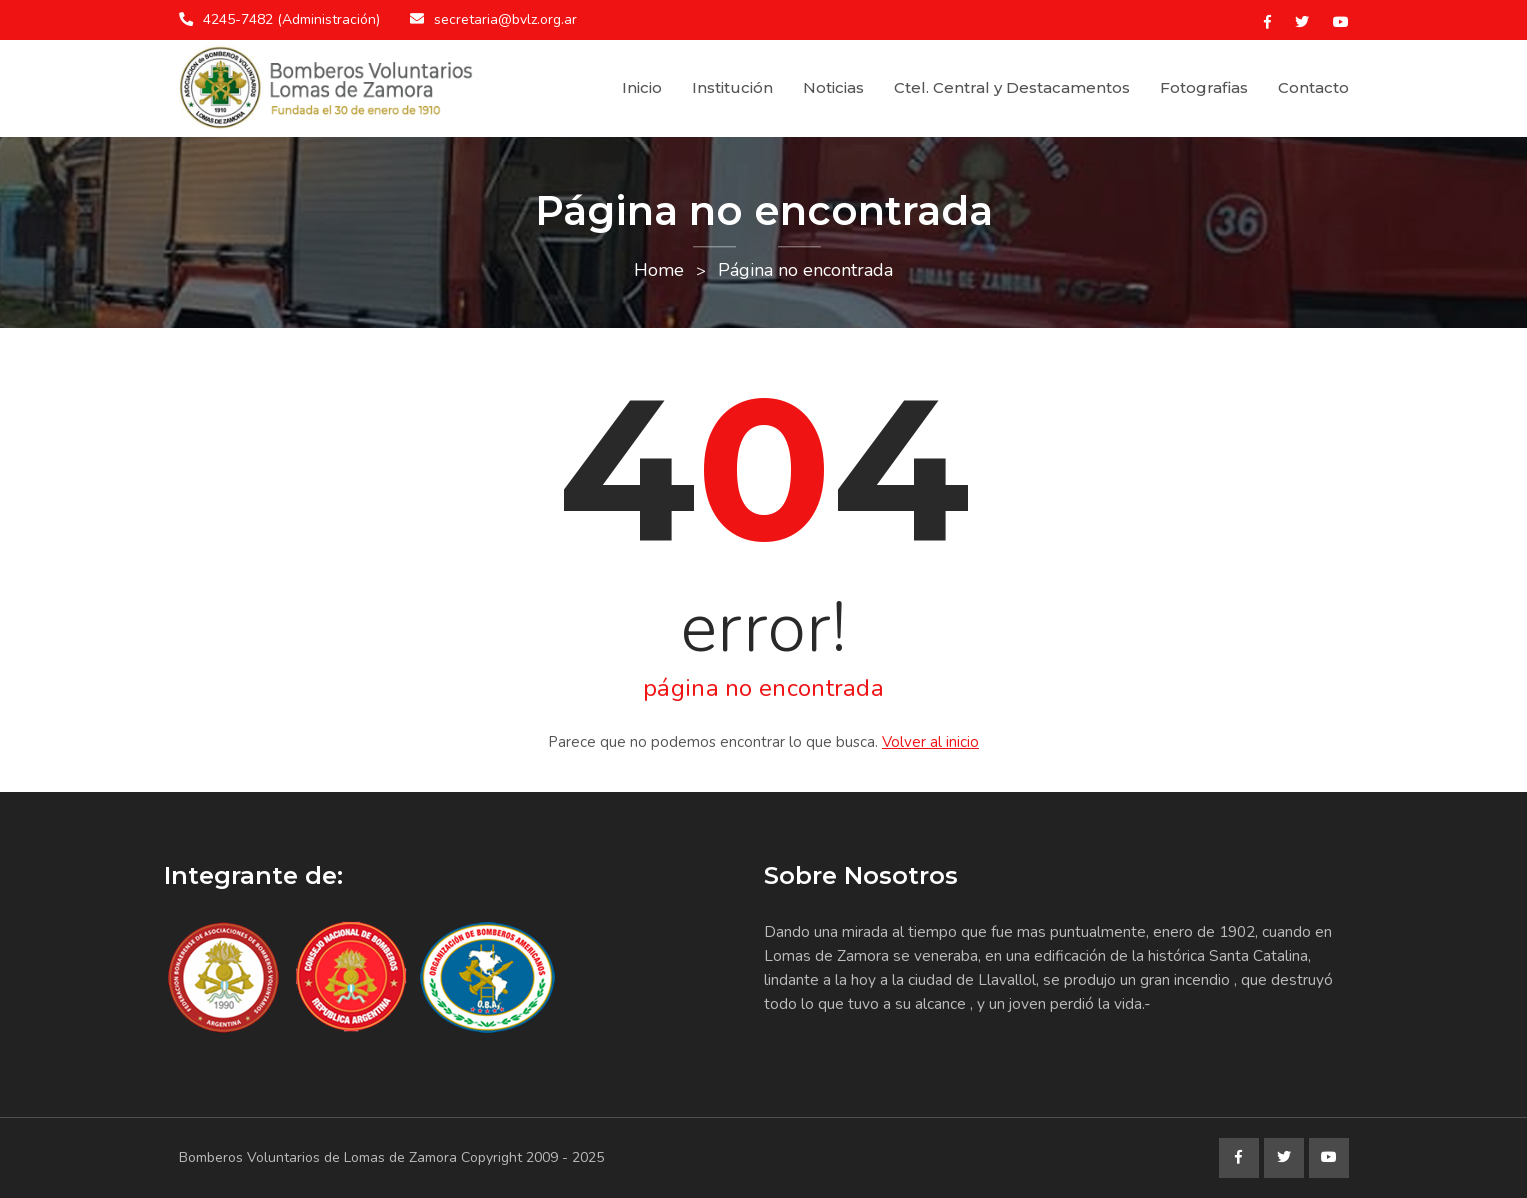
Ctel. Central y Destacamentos (1012, 87)
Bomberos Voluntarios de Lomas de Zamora (318, 1157)
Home (659, 270)
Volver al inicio (930, 742)
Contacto (1313, 87)
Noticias (833, 87)
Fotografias (1204, 87)
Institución (732, 87)
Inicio (642, 87)
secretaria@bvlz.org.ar (505, 19)
